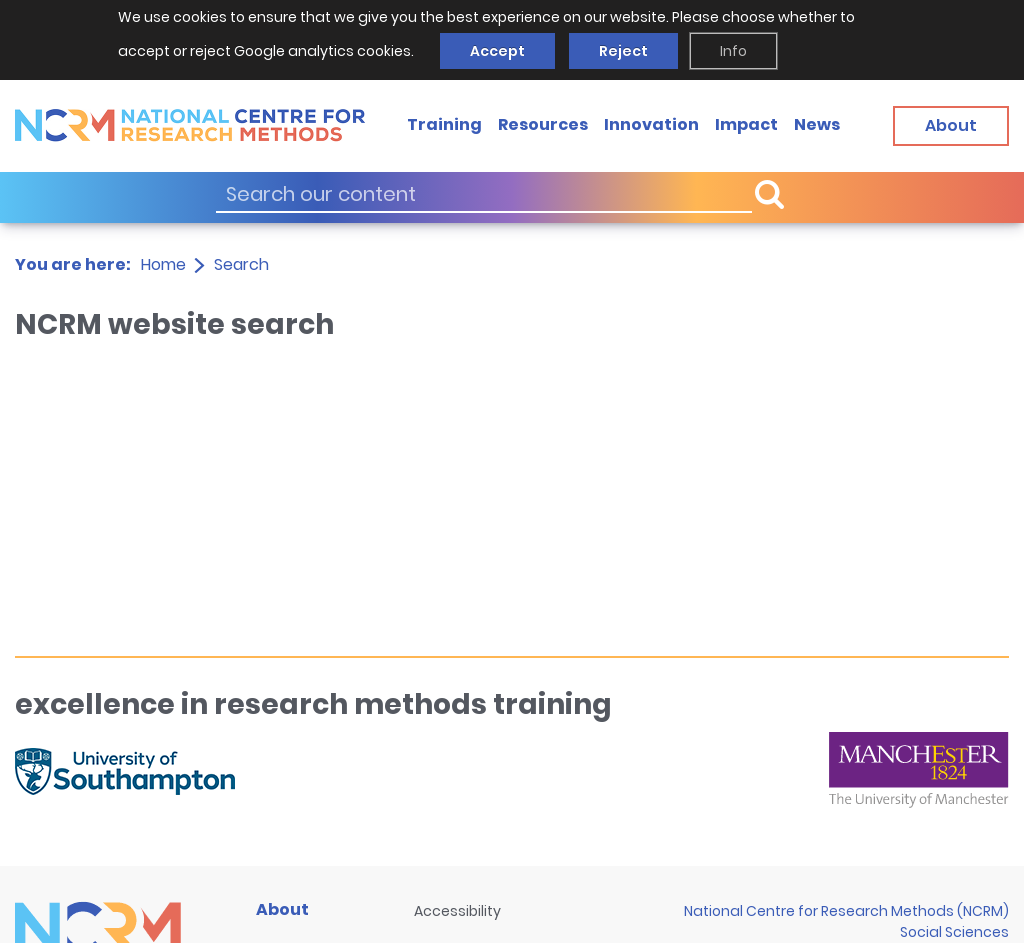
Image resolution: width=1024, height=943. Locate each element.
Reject (623, 51)
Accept (497, 51)
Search (241, 264)
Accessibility (457, 911)
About (282, 909)
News (817, 124)
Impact (746, 124)
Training (444, 124)
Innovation (651, 124)
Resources (543, 124)
